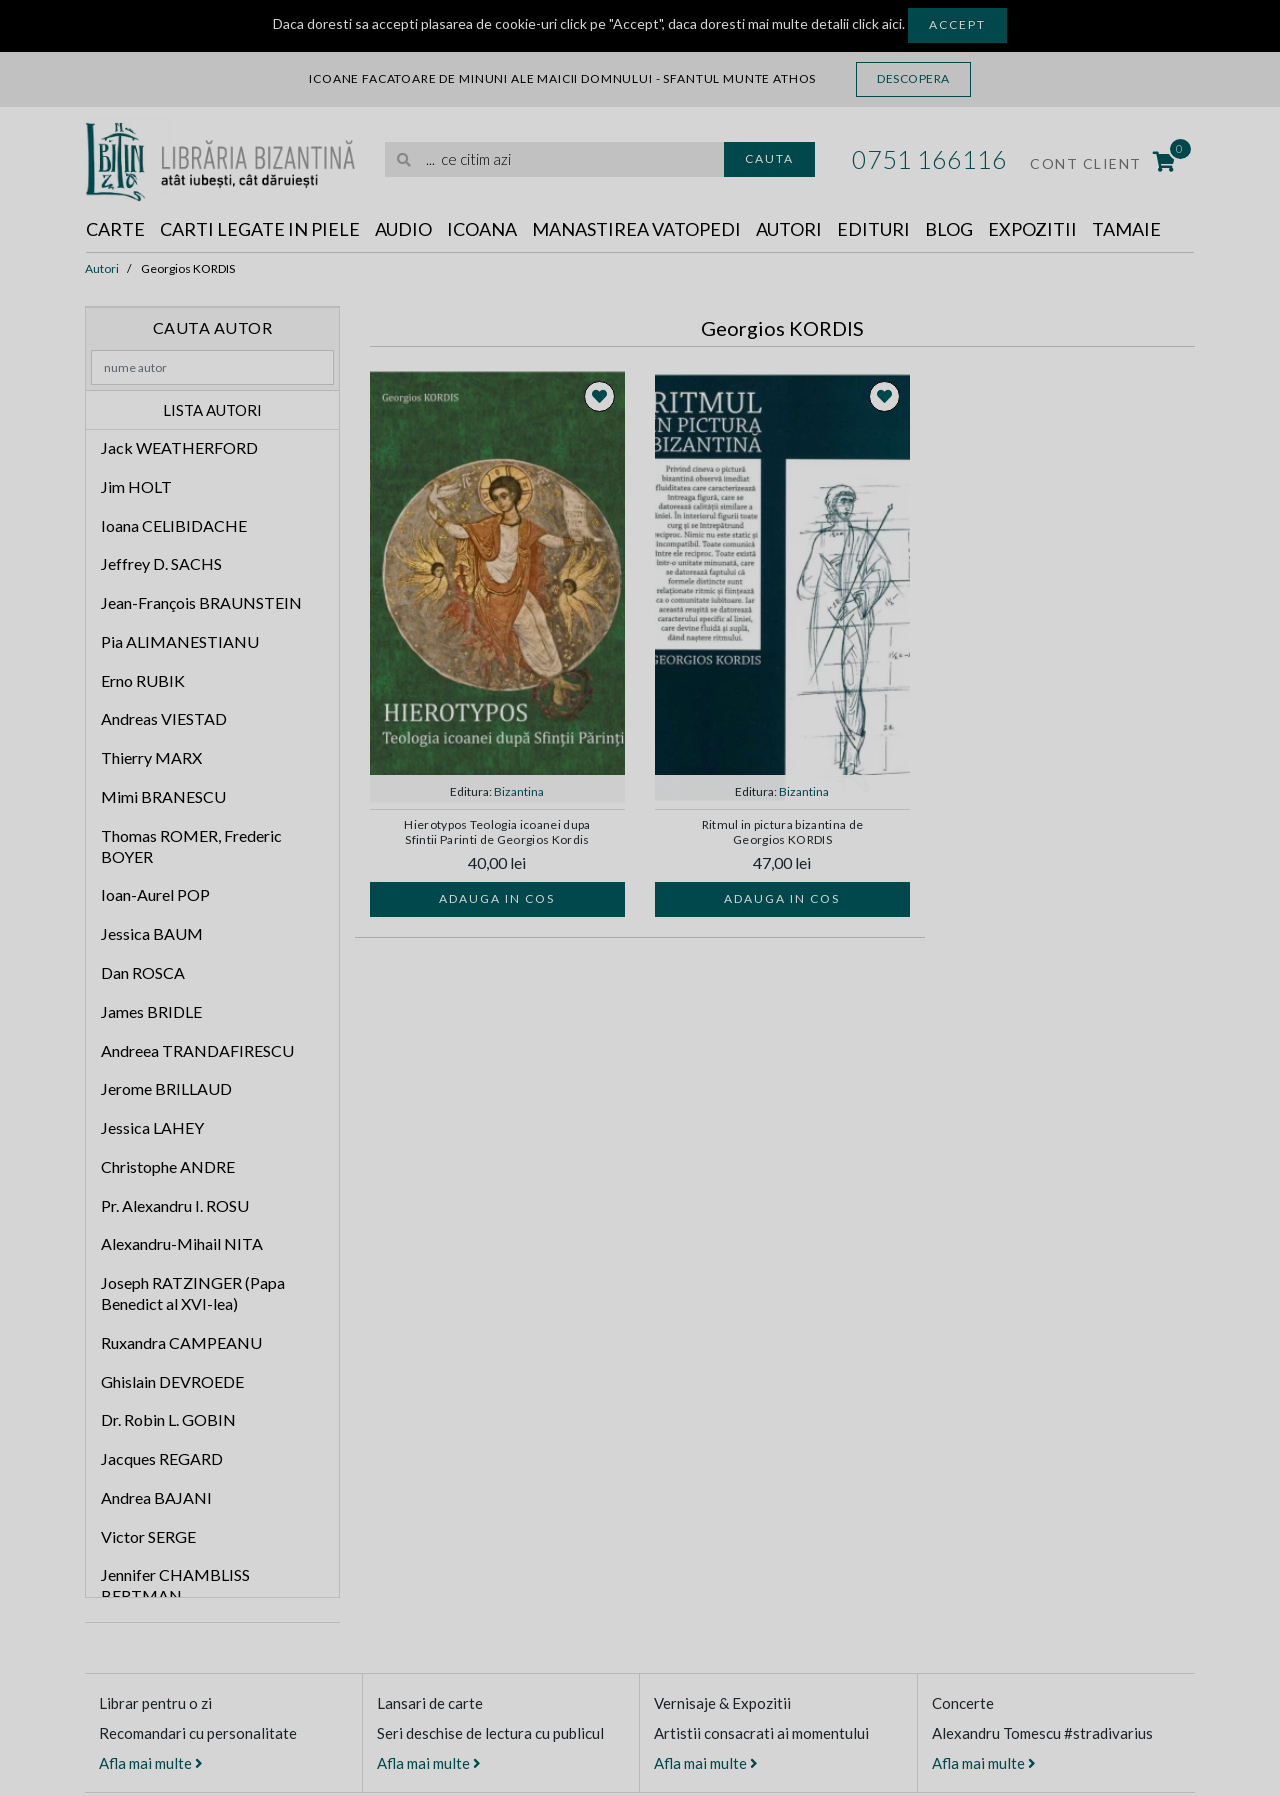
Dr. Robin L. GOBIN (168, 1419)
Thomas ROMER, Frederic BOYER (191, 846)
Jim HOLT (136, 486)
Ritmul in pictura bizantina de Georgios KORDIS (783, 832)
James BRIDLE (151, 1011)
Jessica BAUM (152, 933)
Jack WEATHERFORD (179, 447)
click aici (877, 23)
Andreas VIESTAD (164, 718)
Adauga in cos (497, 898)
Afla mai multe (151, 1763)
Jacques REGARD (162, 1458)
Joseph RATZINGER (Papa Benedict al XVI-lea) (193, 1293)
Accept (957, 24)
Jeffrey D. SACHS (161, 563)
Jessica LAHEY (152, 1127)
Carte (115, 229)
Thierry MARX (151, 757)
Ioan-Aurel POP (155, 894)
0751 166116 (929, 159)
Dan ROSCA (143, 972)
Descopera (913, 78)
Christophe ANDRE (168, 1166)
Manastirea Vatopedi (636, 229)
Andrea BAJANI (156, 1497)
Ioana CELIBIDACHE (174, 525)
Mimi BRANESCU (163, 796)
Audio (403, 229)
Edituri (873, 229)
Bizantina (519, 791)
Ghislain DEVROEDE (172, 1381)
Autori (789, 229)
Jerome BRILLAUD (166, 1088)
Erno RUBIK (143, 680)
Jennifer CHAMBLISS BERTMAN (175, 1585)
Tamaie (1126, 229)
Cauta (769, 158)
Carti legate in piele (260, 229)
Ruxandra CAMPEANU (181, 1342)
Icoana (482, 229)
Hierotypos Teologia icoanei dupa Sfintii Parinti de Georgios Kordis (497, 832)
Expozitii (1032, 229)
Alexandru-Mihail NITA (182, 1243)
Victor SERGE (148, 1536)
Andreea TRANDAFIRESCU (197, 1050)
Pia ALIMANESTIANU (180, 641)
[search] (554, 159)
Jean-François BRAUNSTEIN (201, 602)
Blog (949, 229)
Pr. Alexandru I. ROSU (175, 1205)
